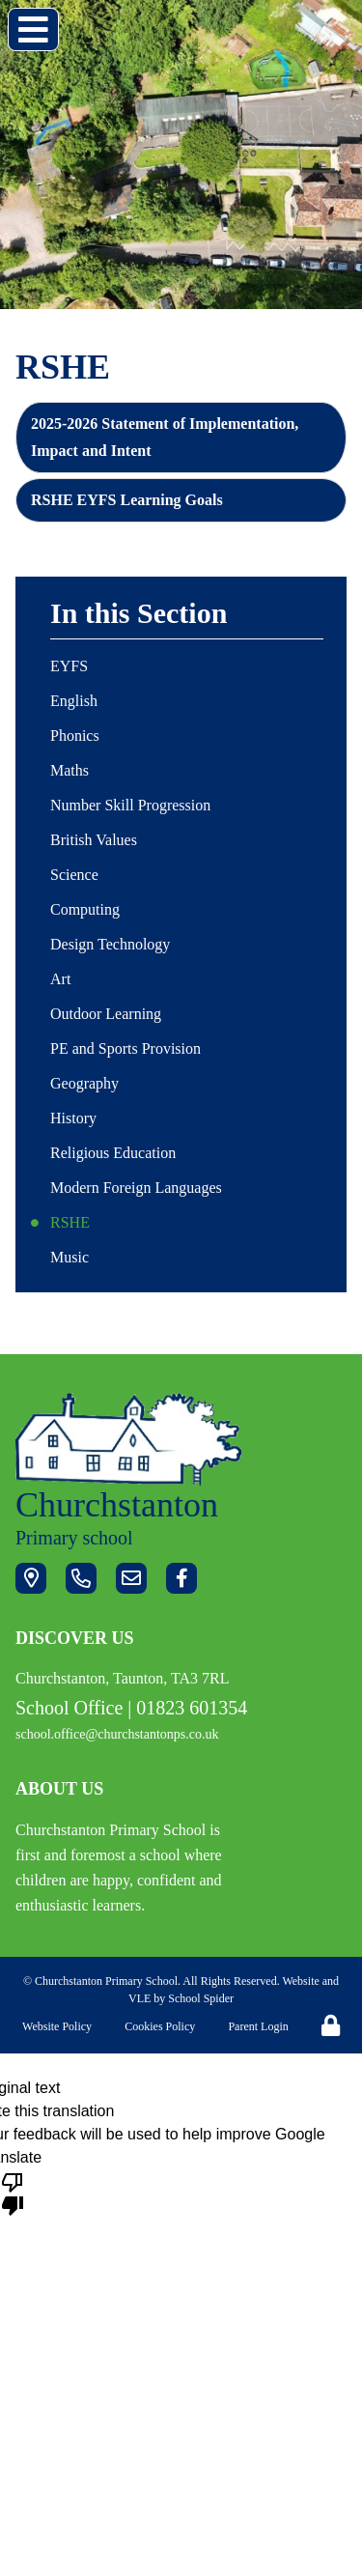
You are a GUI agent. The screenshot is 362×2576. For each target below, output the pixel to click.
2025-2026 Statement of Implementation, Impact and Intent (164, 437)
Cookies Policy (160, 2026)
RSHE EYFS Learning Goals (127, 500)
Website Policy (57, 2026)
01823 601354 (191, 1707)
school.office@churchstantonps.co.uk (117, 1734)
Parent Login (258, 2026)
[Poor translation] (12, 2192)
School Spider (201, 1998)
